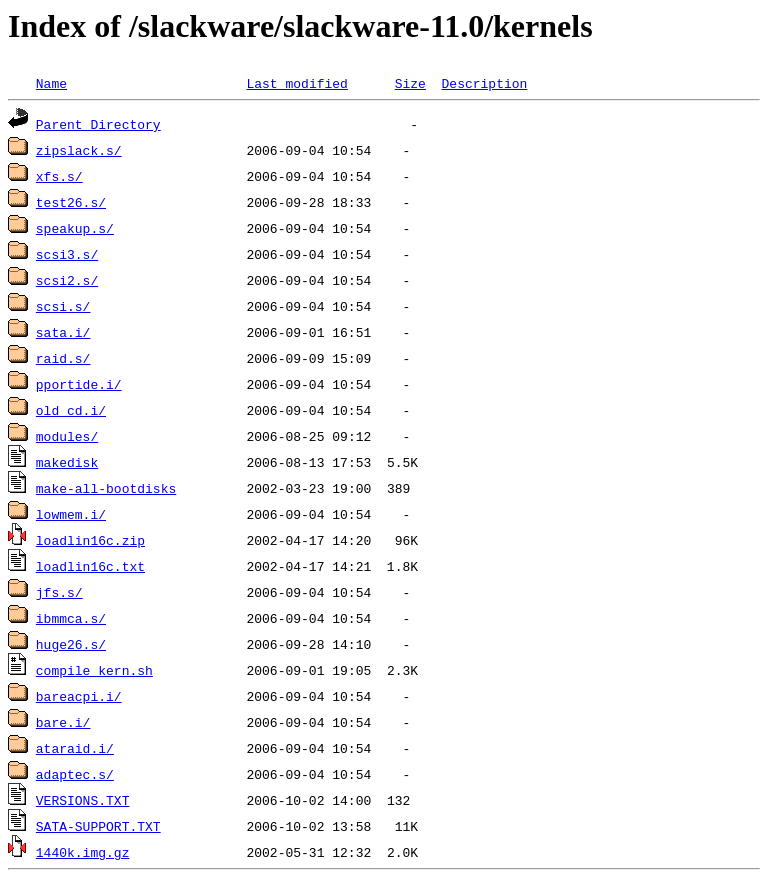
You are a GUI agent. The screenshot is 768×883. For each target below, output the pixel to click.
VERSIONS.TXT (83, 800)
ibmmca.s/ (71, 618)
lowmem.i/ (71, 514)
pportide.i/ (79, 384)
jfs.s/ (59, 592)
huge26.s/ (71, 644)
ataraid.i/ (75, 748)
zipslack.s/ (79, 150)
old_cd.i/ (71, 410)
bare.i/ (63, 722)
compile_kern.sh (94, 670)
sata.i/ (63, 332)
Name (51, 83)
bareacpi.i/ (79, 696)
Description (484, 83)
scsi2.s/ (67, 280)
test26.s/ (71, 202)
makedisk (67, 462)
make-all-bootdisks (106, 488)
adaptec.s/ (75, 774)
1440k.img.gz (83, 852)
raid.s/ (63, 358)
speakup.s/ (75, 228)
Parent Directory (98, 124)
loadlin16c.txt (90, 566)
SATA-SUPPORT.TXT (98, 826)
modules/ (67, 436)
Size (410, 83)
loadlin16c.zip (90, 540)
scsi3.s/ (67, 254)
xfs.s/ (59, 176)
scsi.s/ (63, 306)
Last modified (296, 83)
